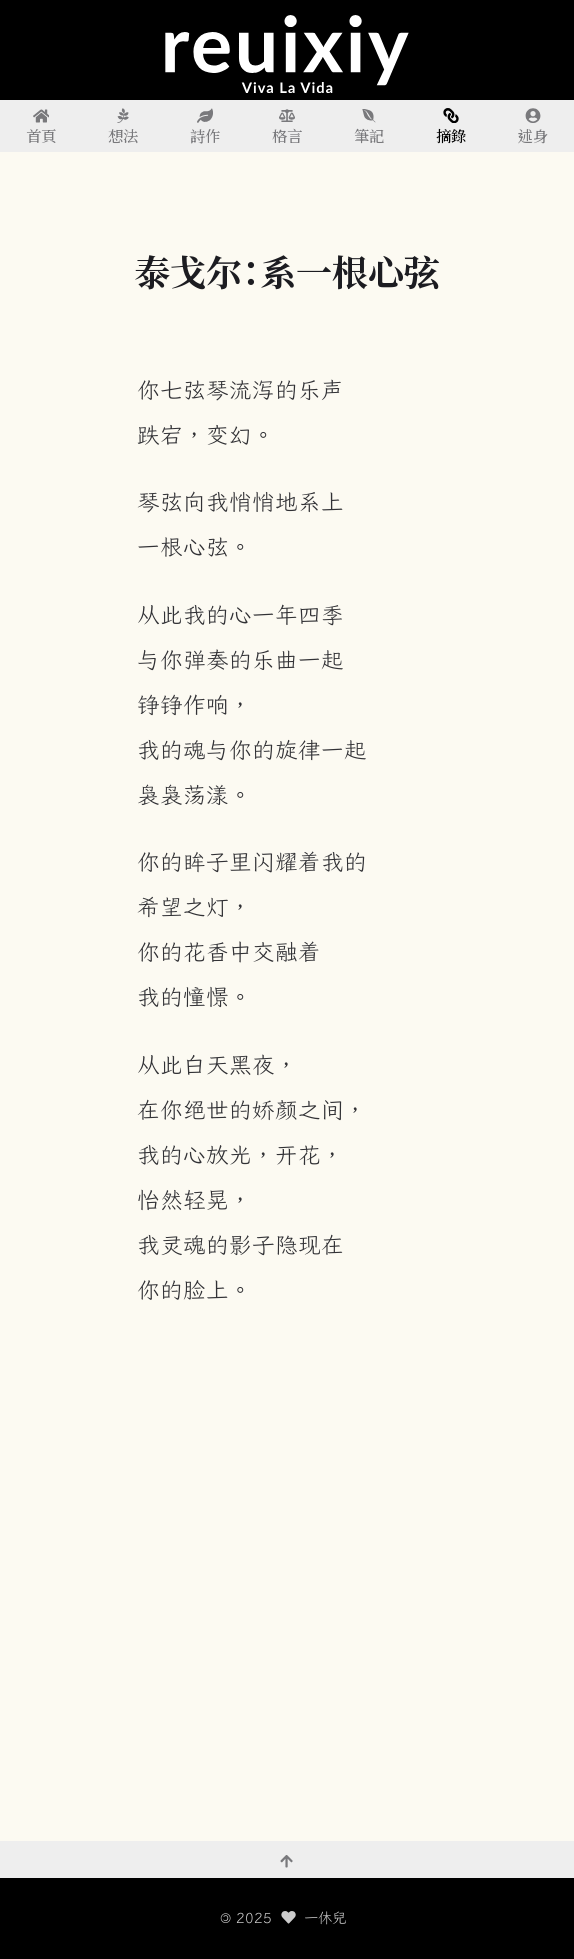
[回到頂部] (287, 1860)
